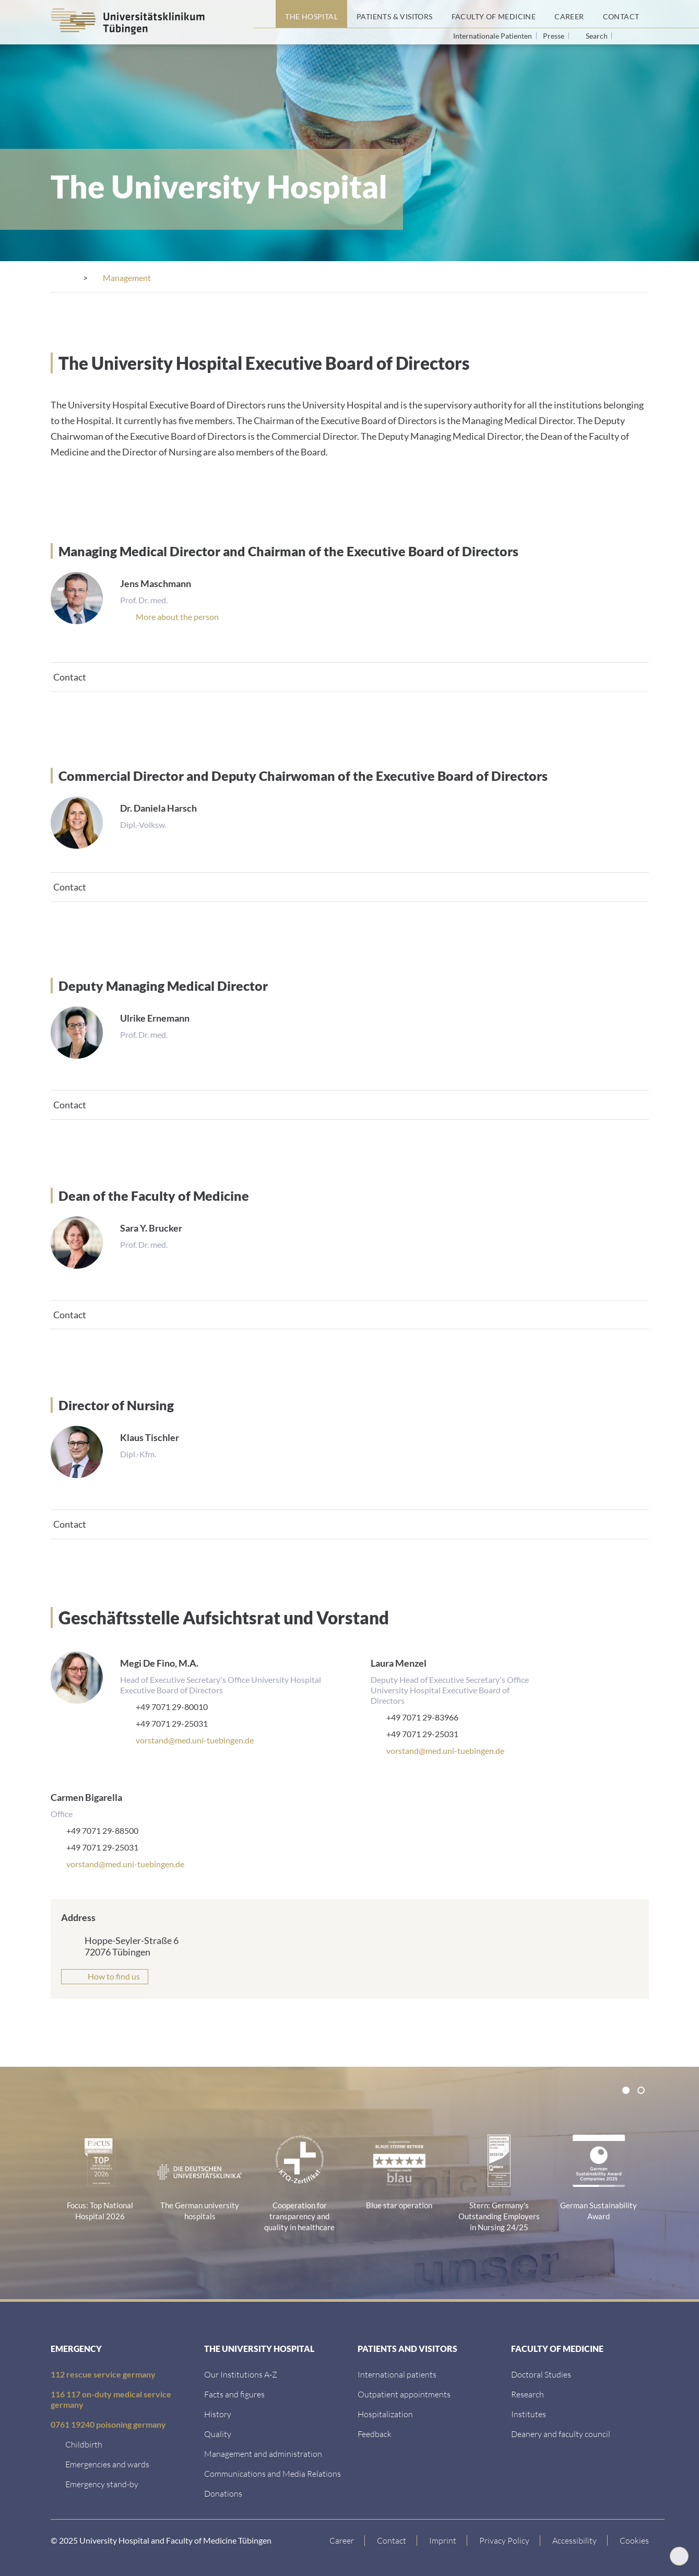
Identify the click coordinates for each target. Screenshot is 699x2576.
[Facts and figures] (234, 2393)
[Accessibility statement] (575, 2539)
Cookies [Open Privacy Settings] (634, 2539)
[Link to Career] (342, 2539)
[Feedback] (375, 2433)
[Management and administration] (263, 2452)
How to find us (114, 1975)
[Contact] (621, 14)
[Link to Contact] (391, 2539)
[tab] (350, 676)
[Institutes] (528, 2413)
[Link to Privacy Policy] (504, 2539)
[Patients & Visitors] (394, 14)
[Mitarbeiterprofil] (177, 615)
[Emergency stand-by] (101, 2483)
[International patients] (397, 2373)
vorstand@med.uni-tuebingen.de (195, 1739)
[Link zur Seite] (223, 2492)
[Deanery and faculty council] (560, 2433)
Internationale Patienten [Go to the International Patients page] (493, 35)
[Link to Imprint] (443, 2539)
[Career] (569, 14)
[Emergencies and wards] (107, 2463)
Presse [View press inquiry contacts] (554, 35)
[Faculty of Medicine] (494, 14)
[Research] (527, 2393)
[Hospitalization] (385, 2413)
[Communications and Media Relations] (272, 2472)
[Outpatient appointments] (404, 2393)
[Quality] (217, 2433)
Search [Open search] (597, 36)
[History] (217, 2413)
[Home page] (264, 14)
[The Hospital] (311, 14)
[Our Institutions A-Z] (240, 2373)
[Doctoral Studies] (541, 2373)
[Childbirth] (83, 2443)
